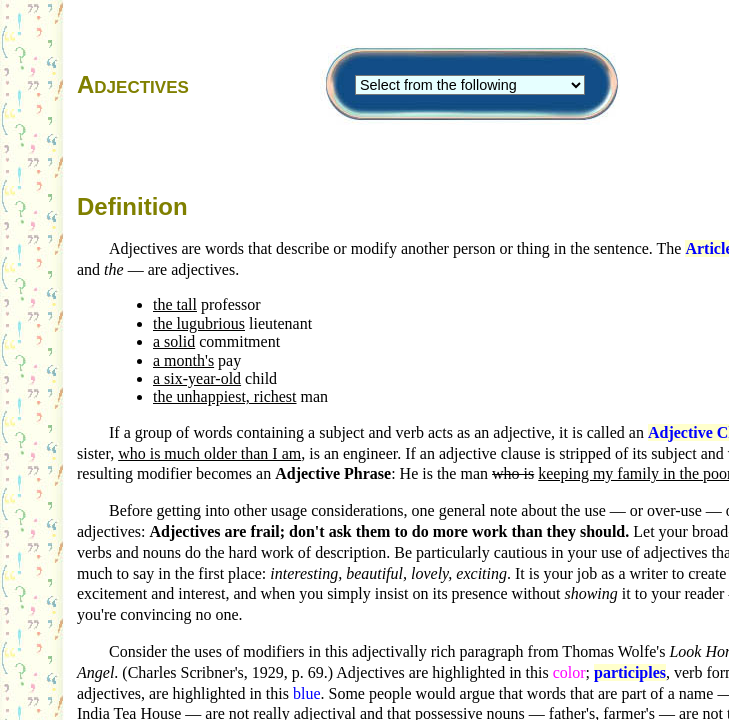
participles (630, 672)
